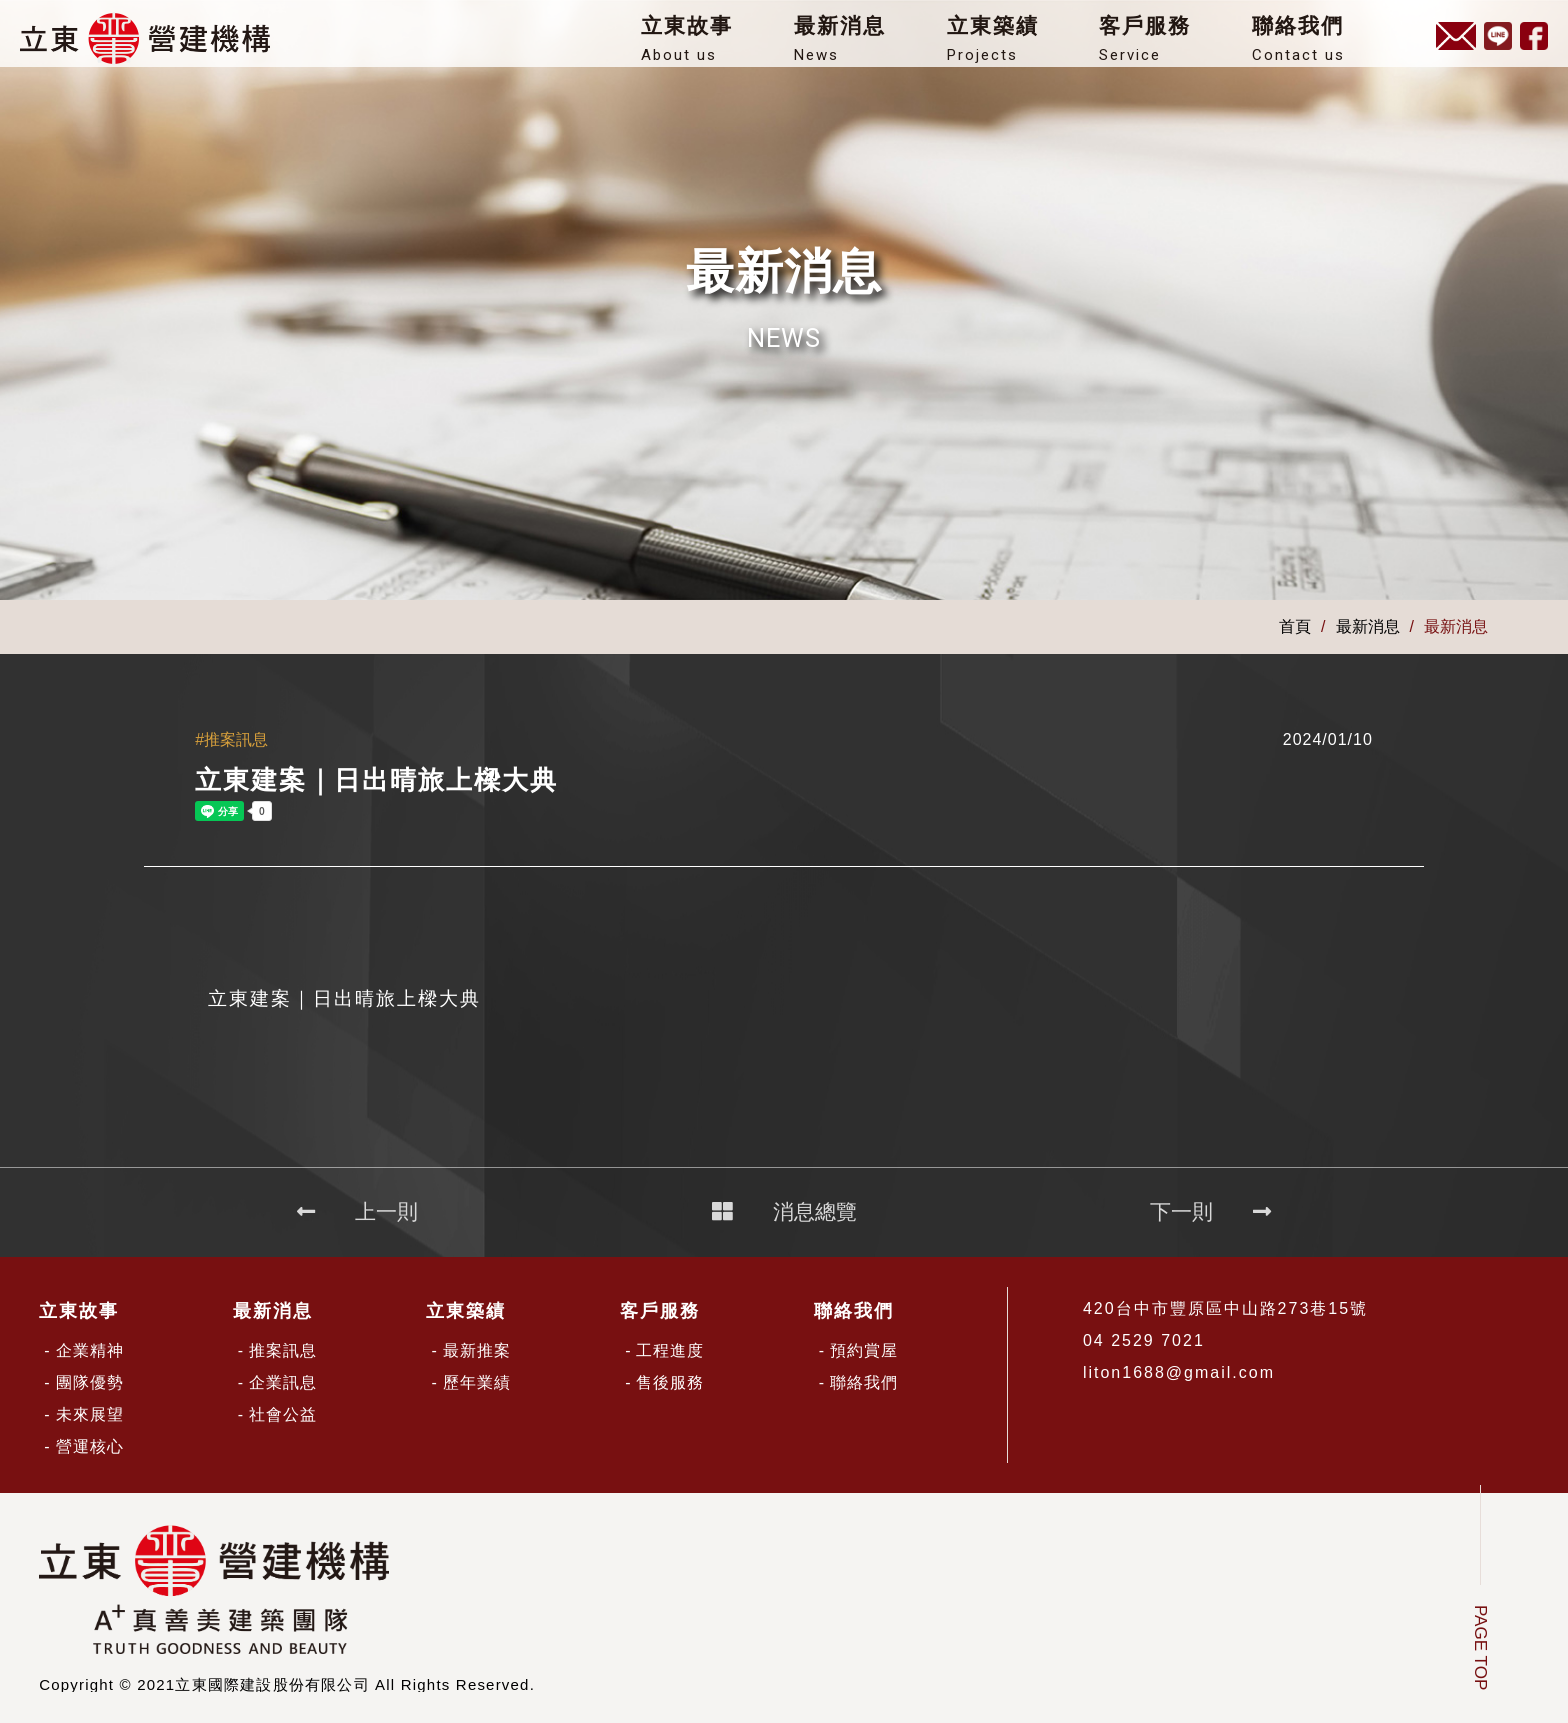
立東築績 (1012, 44)
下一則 (1210, 1211)
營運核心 (90, 1446)
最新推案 (477, 1350)
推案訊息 (283, 1350)
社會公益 (283, 1414)
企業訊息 (283, 1382)
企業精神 (90, 1350)
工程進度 (670, 1350)
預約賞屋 (864, 1350)
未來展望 (90, 1414)
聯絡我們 (1317, 44)
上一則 (357, 1211)
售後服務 (670, 1382)
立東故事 (706, 44)
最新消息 (859, 44)
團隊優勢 (90, 1382)
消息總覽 (784, 1211)
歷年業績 (477, 1382)
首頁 (1295, 627)
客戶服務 (1164, 44)
